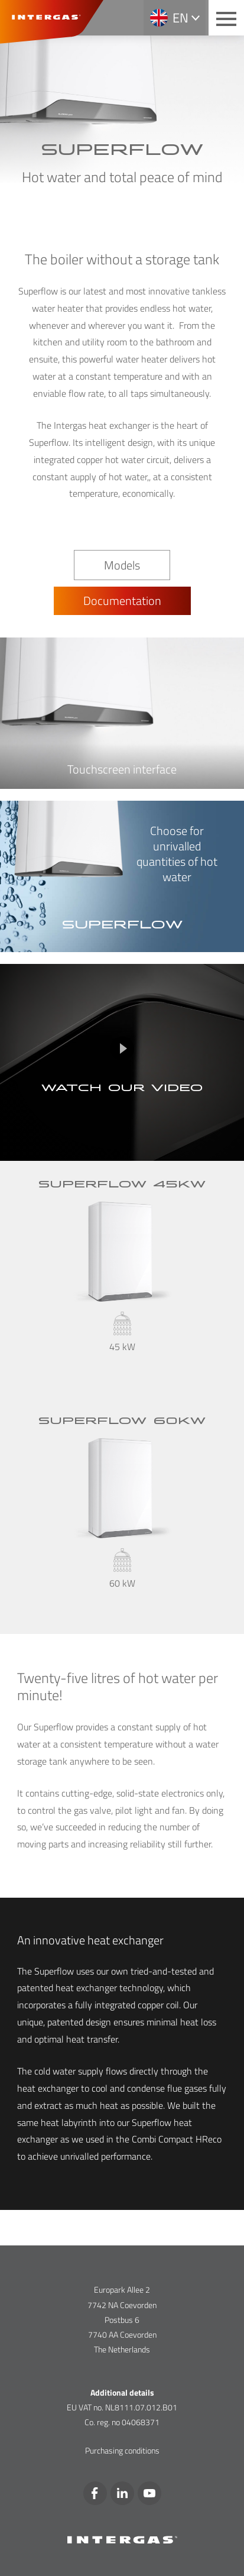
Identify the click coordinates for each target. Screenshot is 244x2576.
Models (122, 565)
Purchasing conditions (122, 2450)
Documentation (122, 600)
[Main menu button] (226, 17)
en (180, 18)
